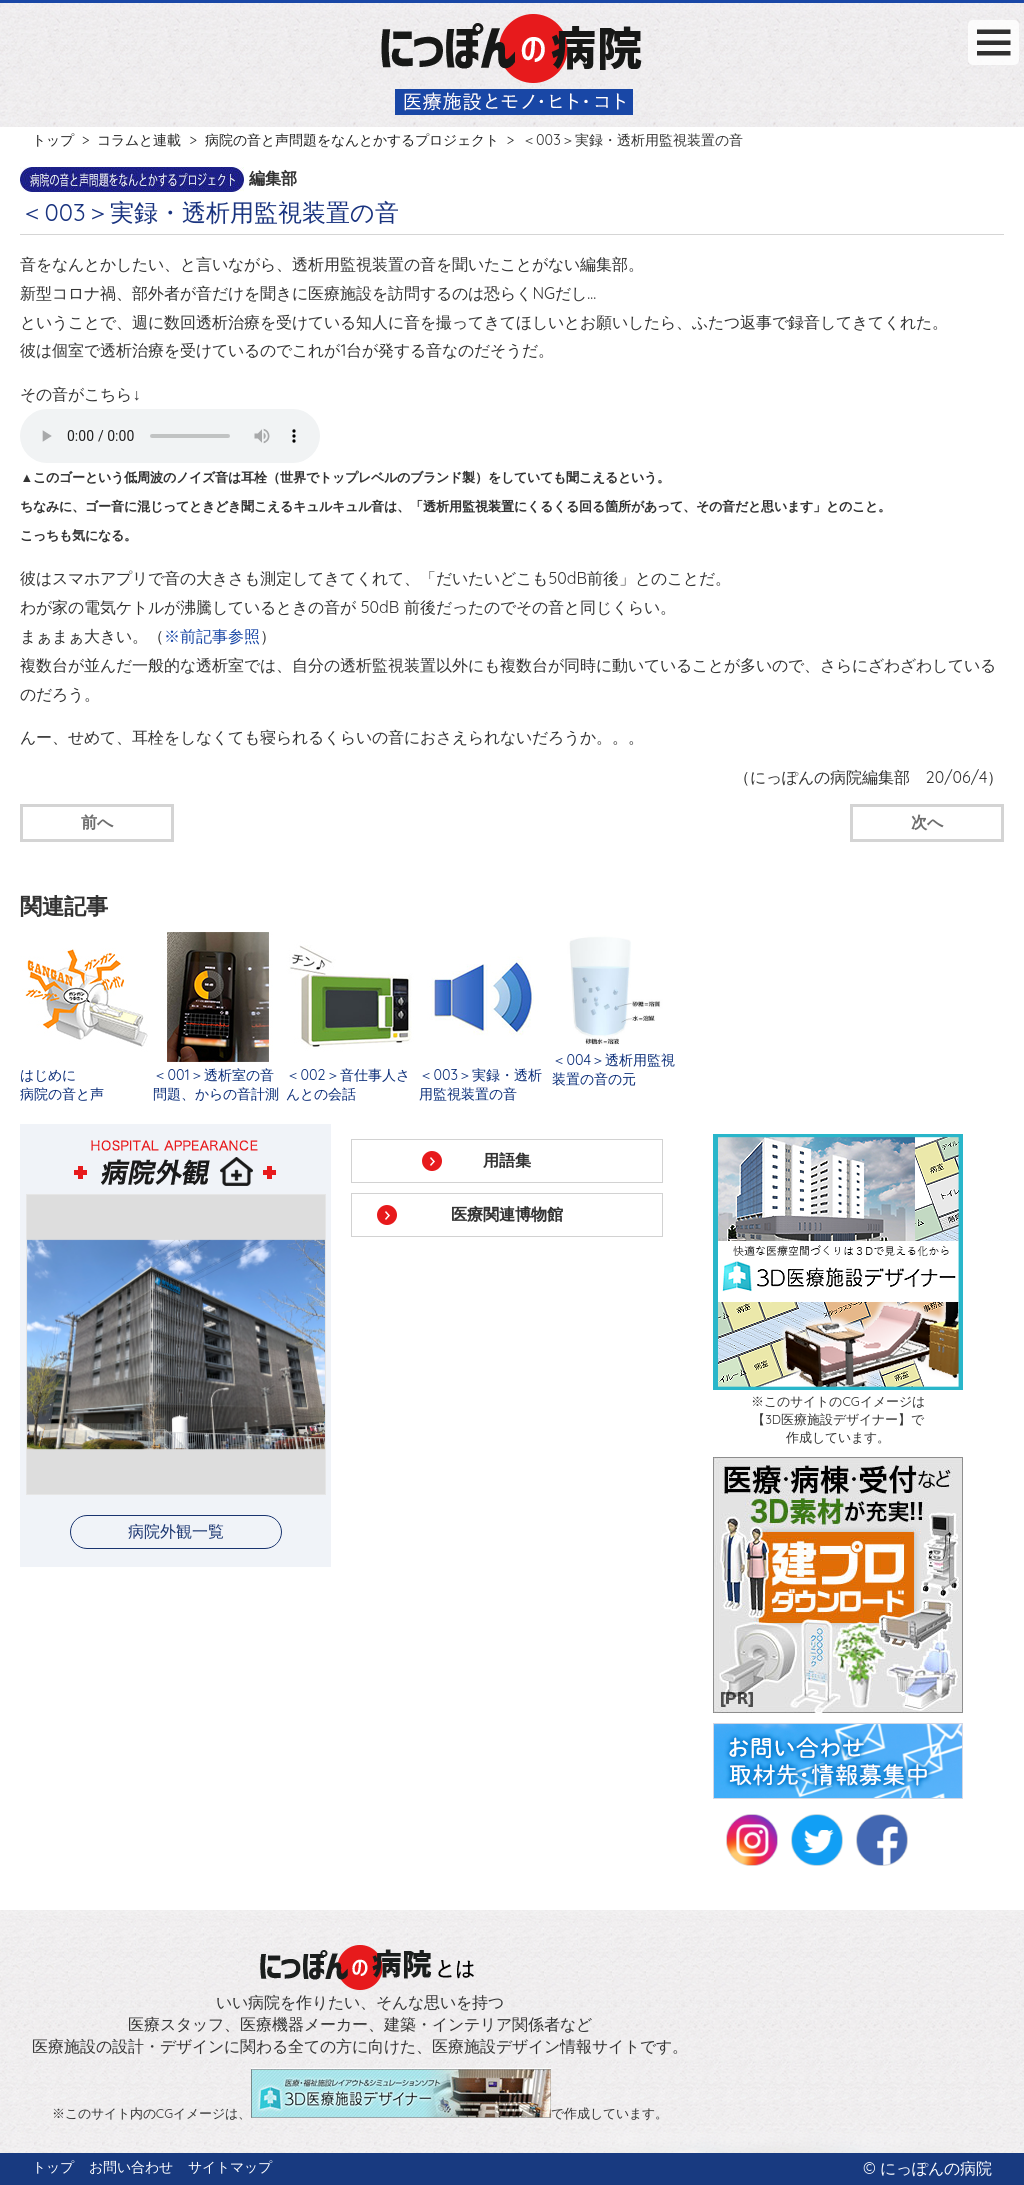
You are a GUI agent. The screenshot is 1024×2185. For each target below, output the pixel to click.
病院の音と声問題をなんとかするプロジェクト (352, 140)
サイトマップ (230, 2167)
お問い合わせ (131, 2167)
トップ (53, 140)
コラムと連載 (139, 140)
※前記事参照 (212, 636)
